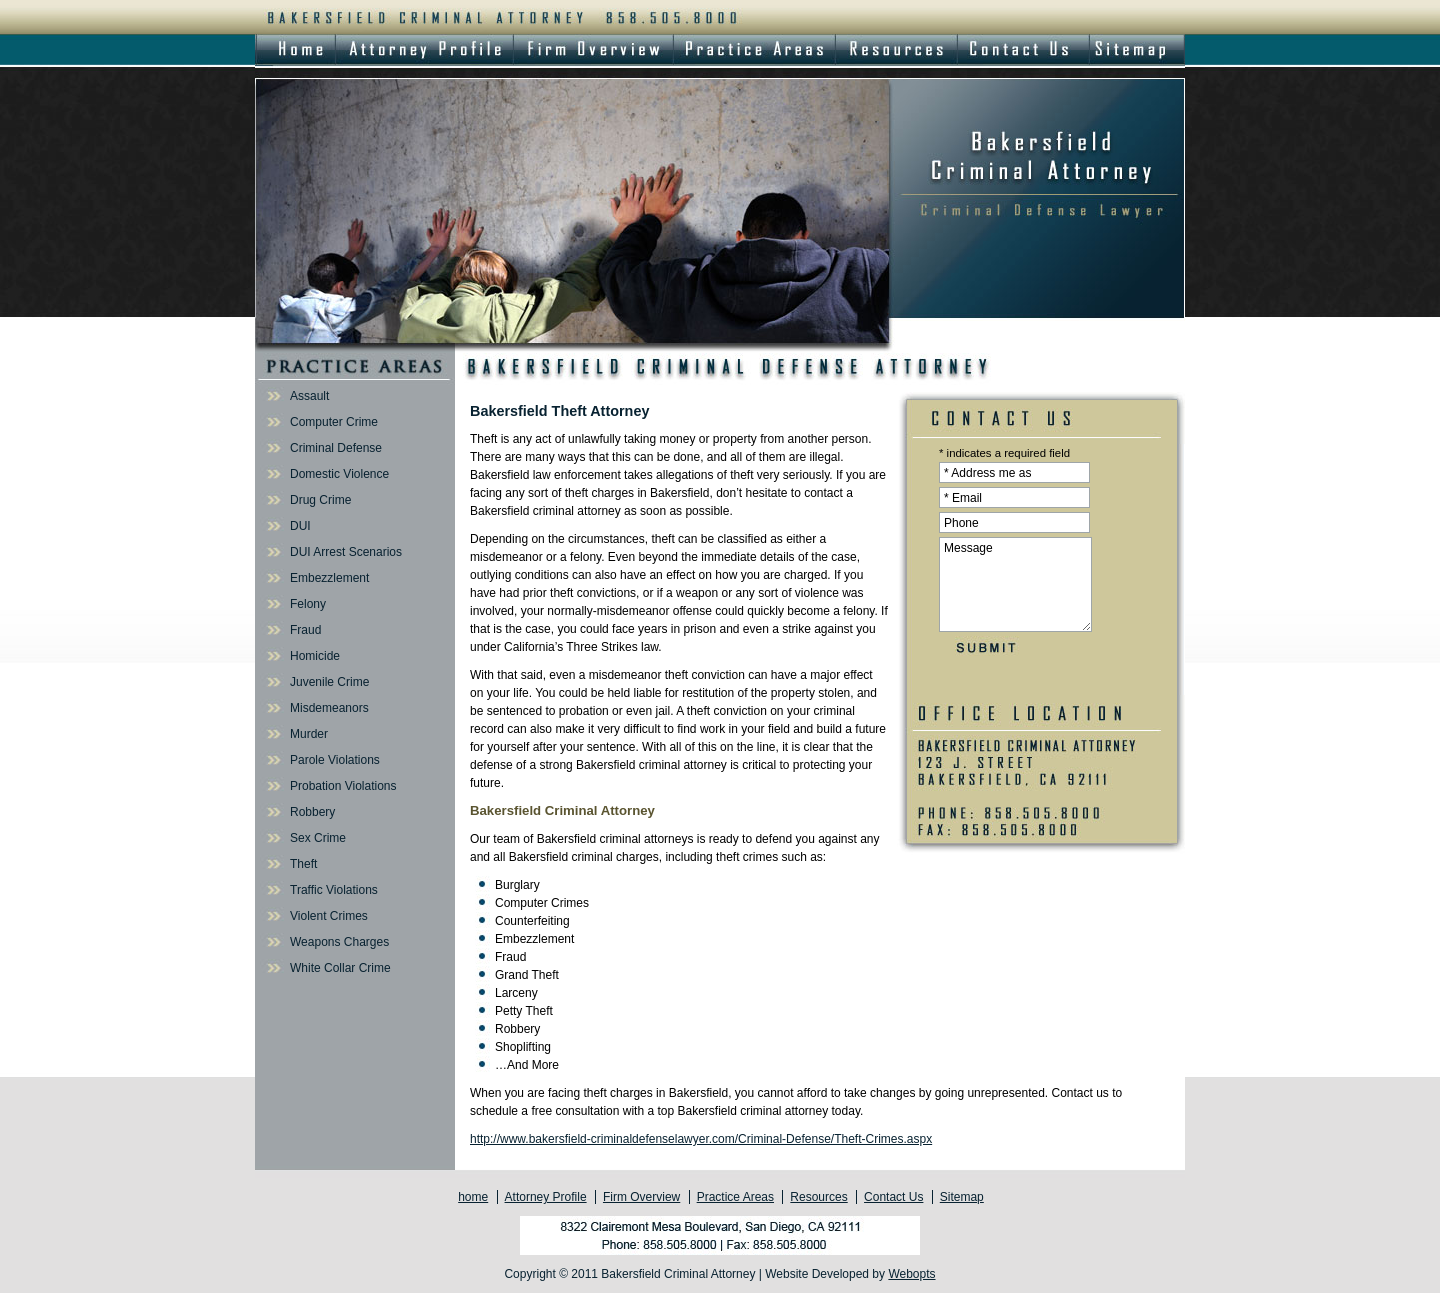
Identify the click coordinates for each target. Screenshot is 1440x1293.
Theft (303, 864)
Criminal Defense (336, 448)
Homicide (315, 656)
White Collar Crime (340, 968)
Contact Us (893, 1197)
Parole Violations (335, 760)
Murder (309, 734)
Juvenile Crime (329, 682)
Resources (818, 1197)
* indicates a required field (1004, 453)
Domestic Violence (339, 474)
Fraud (305, 630)
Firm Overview (641, 1197)
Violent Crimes (329, 916)
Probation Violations (343, 786)
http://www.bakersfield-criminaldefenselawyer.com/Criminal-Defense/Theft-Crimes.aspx (701, 1139)
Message (1015, 584)
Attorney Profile (546, 1197)
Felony (308, 604)
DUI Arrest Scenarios (346, 552)
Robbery (312, 812)
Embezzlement (329, 578)
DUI (300, 526)
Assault (309, 396)
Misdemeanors (329, 708)
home (473, 1197)
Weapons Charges (339, 942)
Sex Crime (318, 838)
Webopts (911, 1274)
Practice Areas (735, 1197)
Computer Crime (334, 422)
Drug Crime (320, 500)
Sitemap (962, 1197)
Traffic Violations (334, 890)
